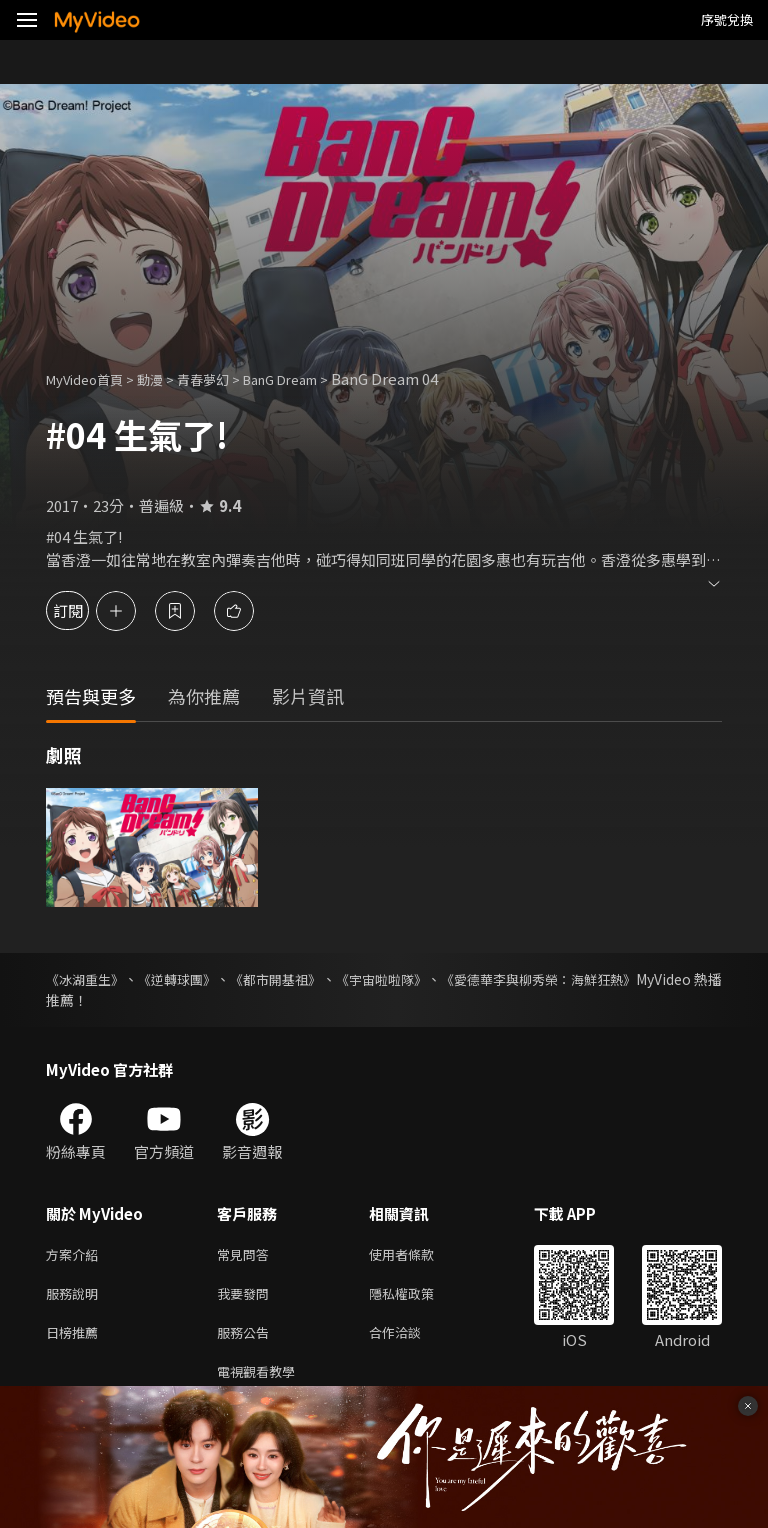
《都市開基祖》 (314, 979)
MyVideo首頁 (91, 378)
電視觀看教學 (262, 1381)
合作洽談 (411, 1339)
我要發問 (247, 1297)
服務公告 (247, 1339)
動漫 (166, 378)
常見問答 (247, 1255)
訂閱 (86, 610)
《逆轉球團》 (198, 979)
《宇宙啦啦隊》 (438, 979)
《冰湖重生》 (88, 979)
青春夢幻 (225, 378)
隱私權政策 (418, 1297)
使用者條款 (418, 1255)
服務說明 (76, 1297)
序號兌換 (727, 19)
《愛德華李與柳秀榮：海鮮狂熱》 (617, 979)
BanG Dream (313, 378)
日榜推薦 (76, 1339)
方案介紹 (76, 1255)
